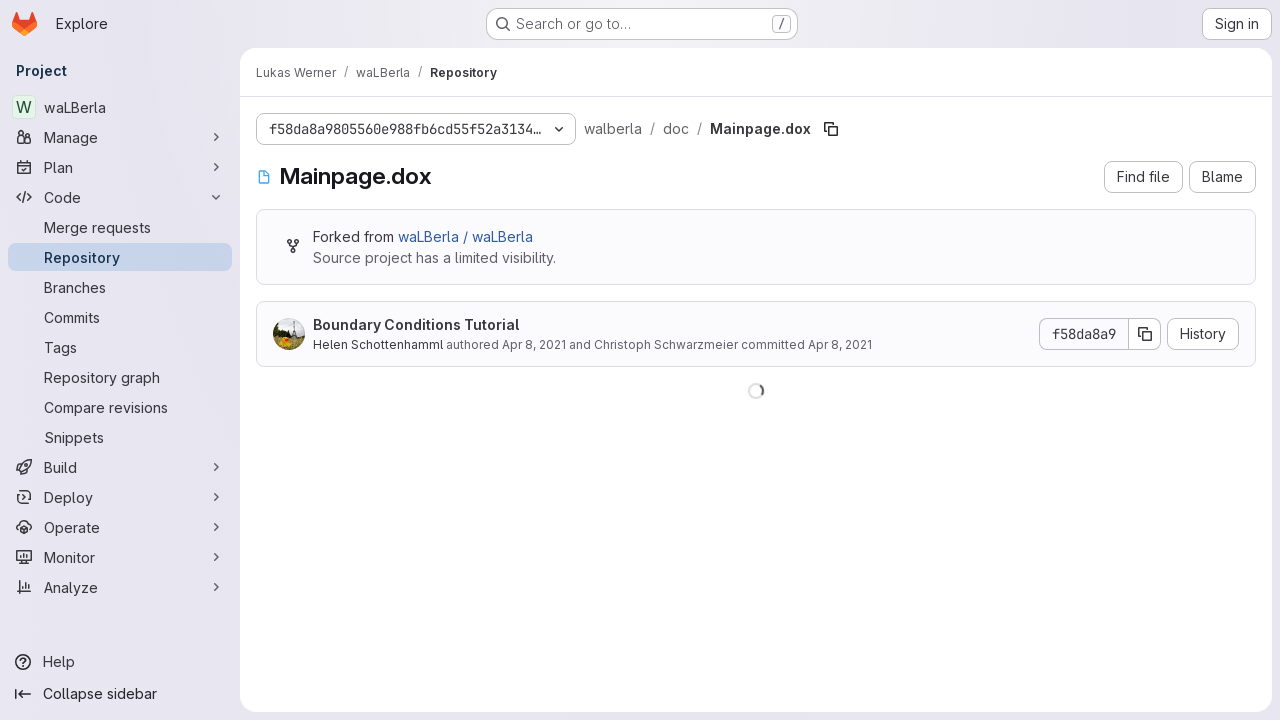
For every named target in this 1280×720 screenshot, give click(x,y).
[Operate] (120, 527)
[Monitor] (120, 557)
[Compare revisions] (120, 407)
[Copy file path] (831, 129)
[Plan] (120, 167)
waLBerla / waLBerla (465, 236)
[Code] (120, 197)
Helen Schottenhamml (378, 344)
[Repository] (120, 257)
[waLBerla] (120, 107)
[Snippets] (120, 437)
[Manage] (120, 137)
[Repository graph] (120, 377)
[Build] (120, 467)
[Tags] (120, 347)
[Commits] (120, 317)
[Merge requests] (120, 227)
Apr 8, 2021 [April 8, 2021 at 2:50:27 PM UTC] (534, 344)
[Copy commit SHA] (1145, 334)
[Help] (120, 662)
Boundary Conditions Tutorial (416, 324)
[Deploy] (120, 497)
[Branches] (120, 287)
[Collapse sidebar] (120, 694)
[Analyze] (120, 587)
